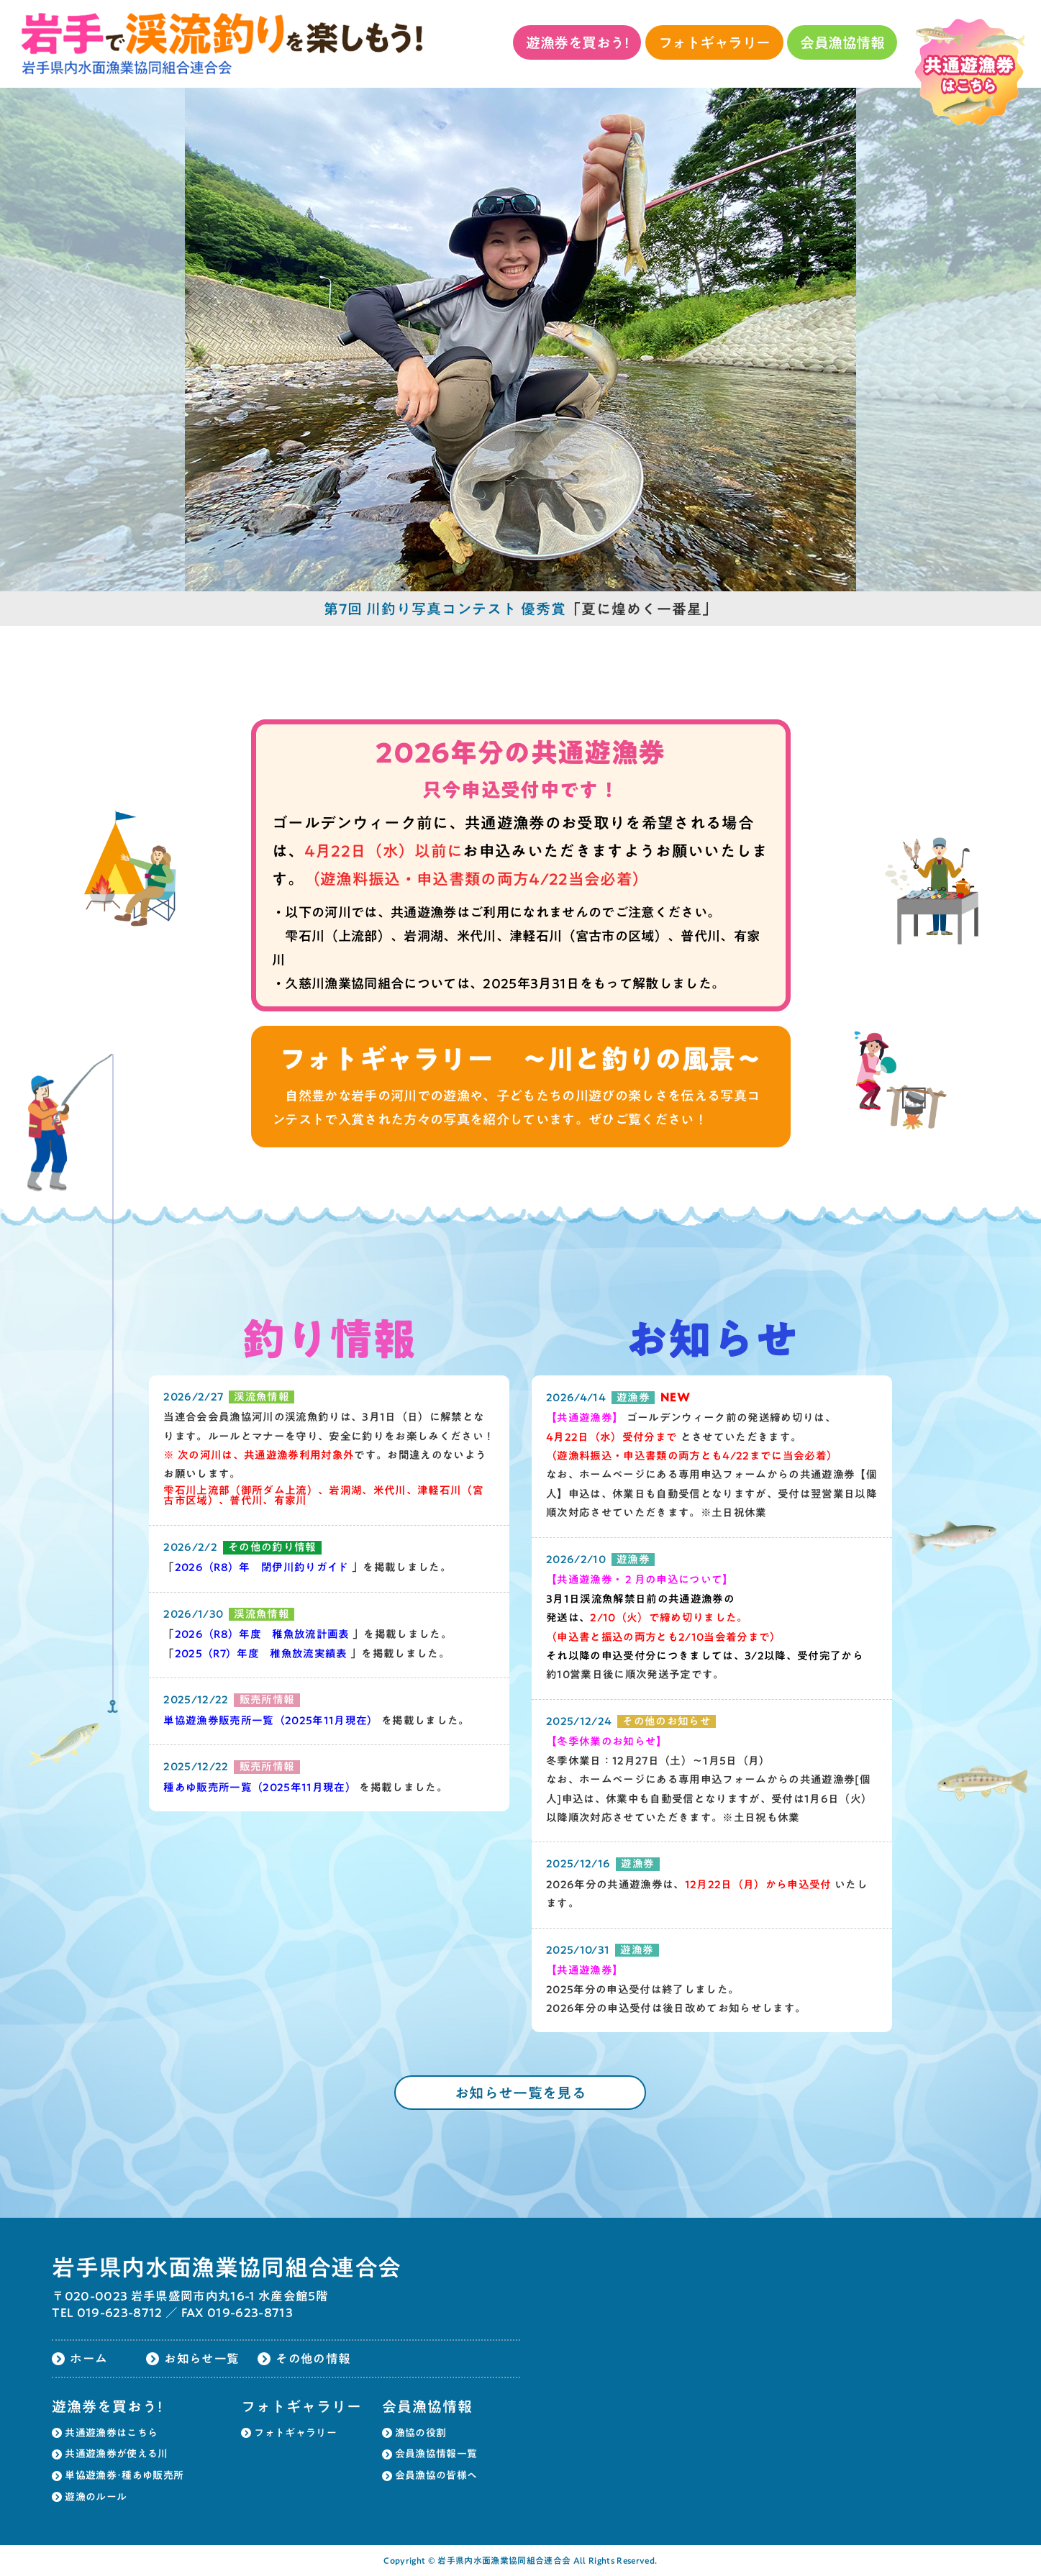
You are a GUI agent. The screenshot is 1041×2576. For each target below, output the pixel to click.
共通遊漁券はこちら (111, 2433)
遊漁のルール (96, 2497)
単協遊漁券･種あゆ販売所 (124, 2475)
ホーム (88, 2358)
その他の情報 (313, 2358)
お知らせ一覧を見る (520, 2092)
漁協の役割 (421, 2433)
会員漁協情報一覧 (436, 2454)
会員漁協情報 (842, 42)
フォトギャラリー (714, 42)
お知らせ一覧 (201, 2358)
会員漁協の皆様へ (436, 2475)
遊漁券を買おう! (577, 42)
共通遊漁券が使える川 (116, 2454)
